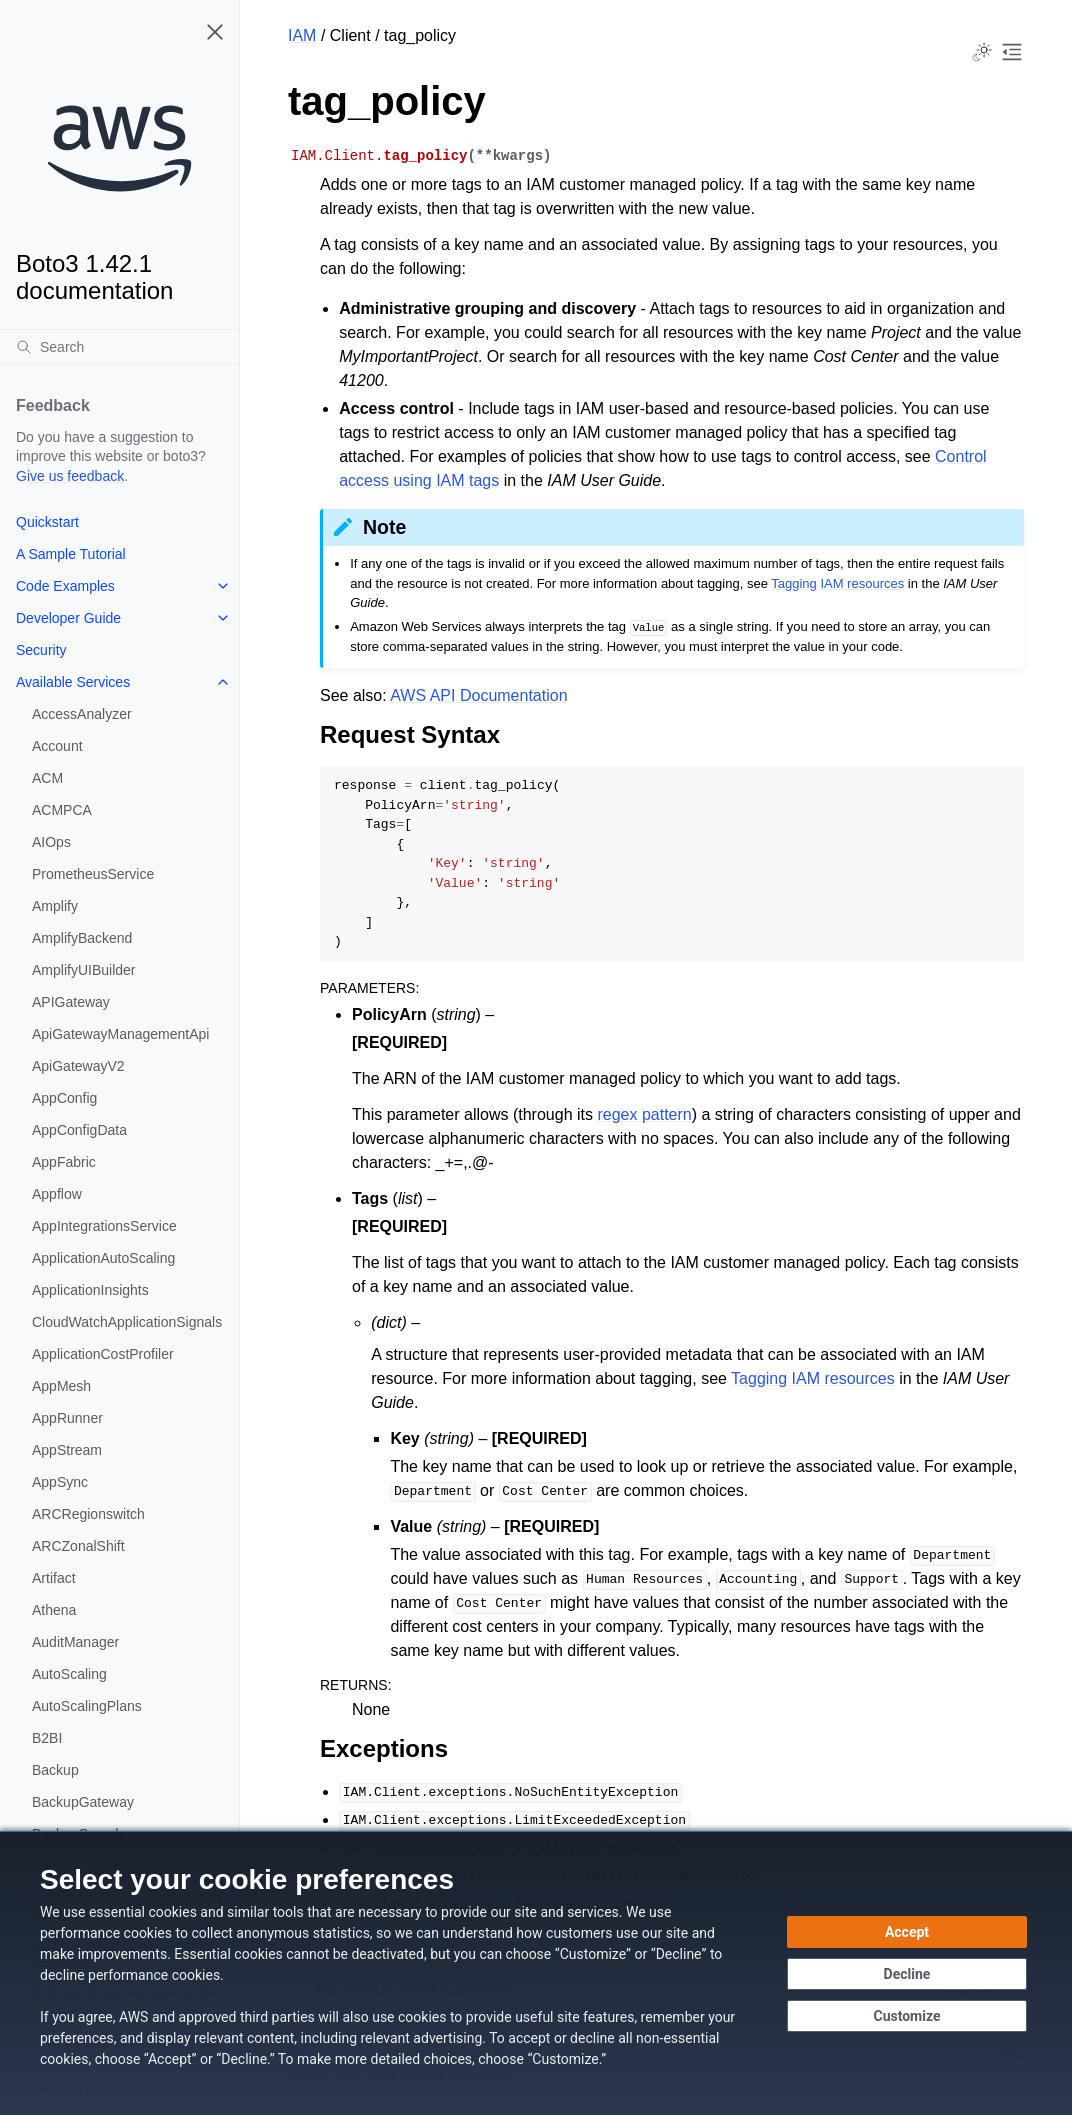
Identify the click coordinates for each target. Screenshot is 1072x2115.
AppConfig (64, 1098)
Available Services (73, 682)
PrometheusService (93, 874)
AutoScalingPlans (87, 1706)
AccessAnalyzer (82, 714)
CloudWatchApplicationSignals (127, 1322)
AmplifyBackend (82, 938)
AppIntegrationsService (104, 1226)
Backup (55, 1770)
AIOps (51, 842)
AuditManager (75, 1642)
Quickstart (47, 522)
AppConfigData (79, 1130)
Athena (54, 1610)
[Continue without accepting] (907, 1974)
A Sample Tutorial (71, 554)
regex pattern (644, 1114)
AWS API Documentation (478, 695)
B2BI (47, 1738)
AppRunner (67, 1418)
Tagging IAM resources (837, 583)
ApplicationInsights (90, 1290)
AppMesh (61, 1386)
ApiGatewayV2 (78, 1066)
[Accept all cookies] (907, 1932)
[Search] (119, 347)
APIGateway (71, 1002)
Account (57, 746)
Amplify (55, 906)
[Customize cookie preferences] (907, 2016)
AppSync (60, 1482)
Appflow (57, 1194)
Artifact (54, 1578)
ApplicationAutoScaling (103, 1258)
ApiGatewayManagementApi (120, 1034)
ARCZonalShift (78, 1546)
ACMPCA (62, 810)
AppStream (67, 1450)
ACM (47, 778)
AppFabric (64, 1162)
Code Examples (65, 586)
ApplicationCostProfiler (103, 1354)
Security (41, 650)
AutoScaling (69, 1674)
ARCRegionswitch (88, 1514)
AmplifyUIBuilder (83, 970)
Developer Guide (68, 618)
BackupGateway (83, 1802)
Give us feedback (70, 476)
